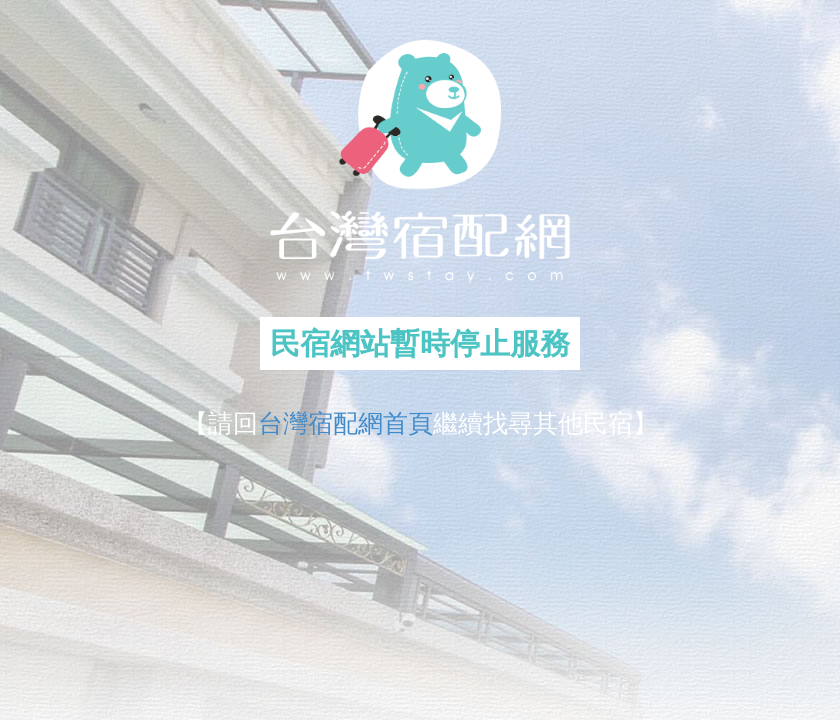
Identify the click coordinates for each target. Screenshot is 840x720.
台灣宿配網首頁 (345, 423)
